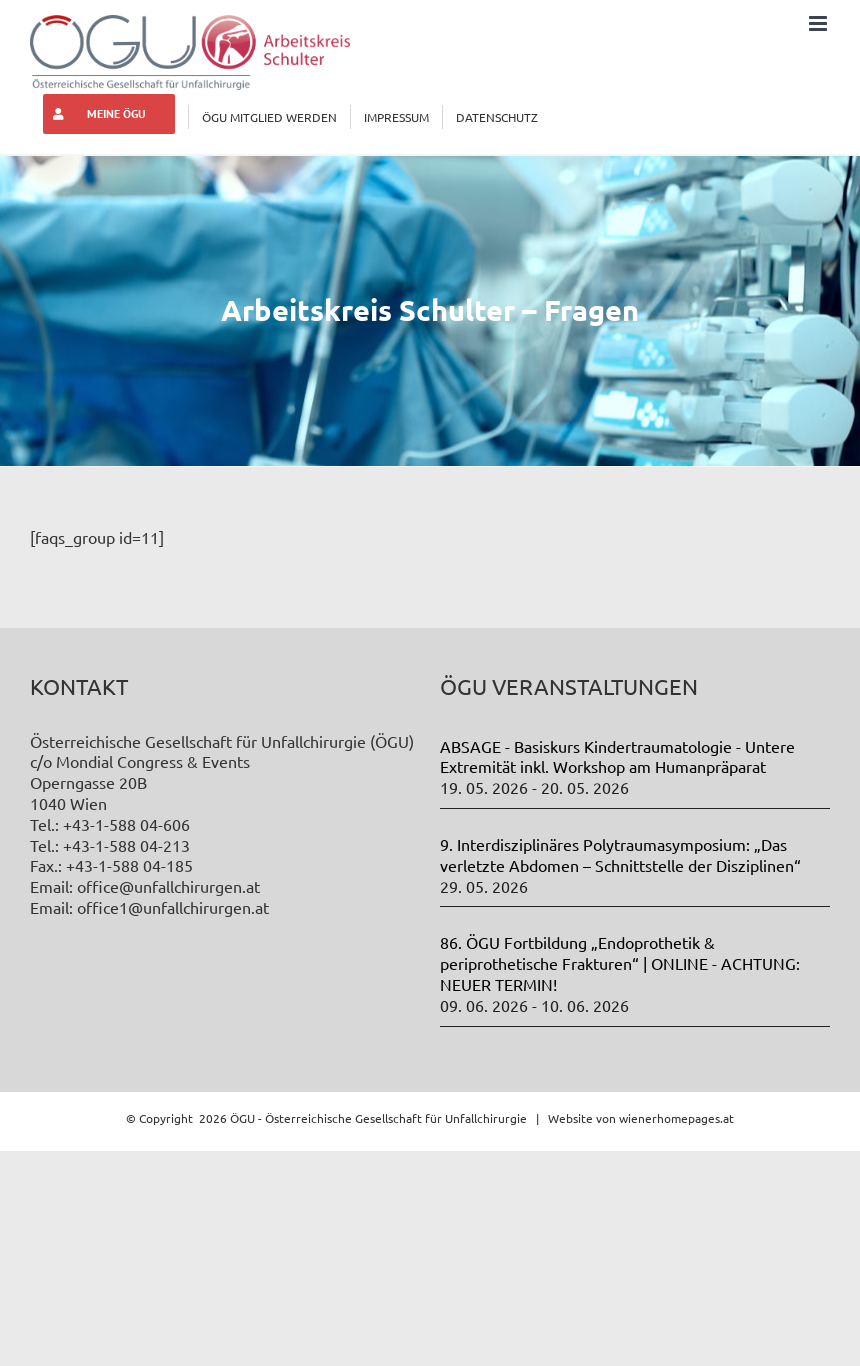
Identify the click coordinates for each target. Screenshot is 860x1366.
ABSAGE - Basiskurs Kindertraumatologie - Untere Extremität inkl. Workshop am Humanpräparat (617, 756)
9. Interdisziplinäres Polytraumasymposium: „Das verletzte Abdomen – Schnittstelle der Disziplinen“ (620, 854)
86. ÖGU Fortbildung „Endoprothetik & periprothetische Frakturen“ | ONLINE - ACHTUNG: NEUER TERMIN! (620, 963)
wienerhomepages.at (676, 1118)
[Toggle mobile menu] (819, 23)
